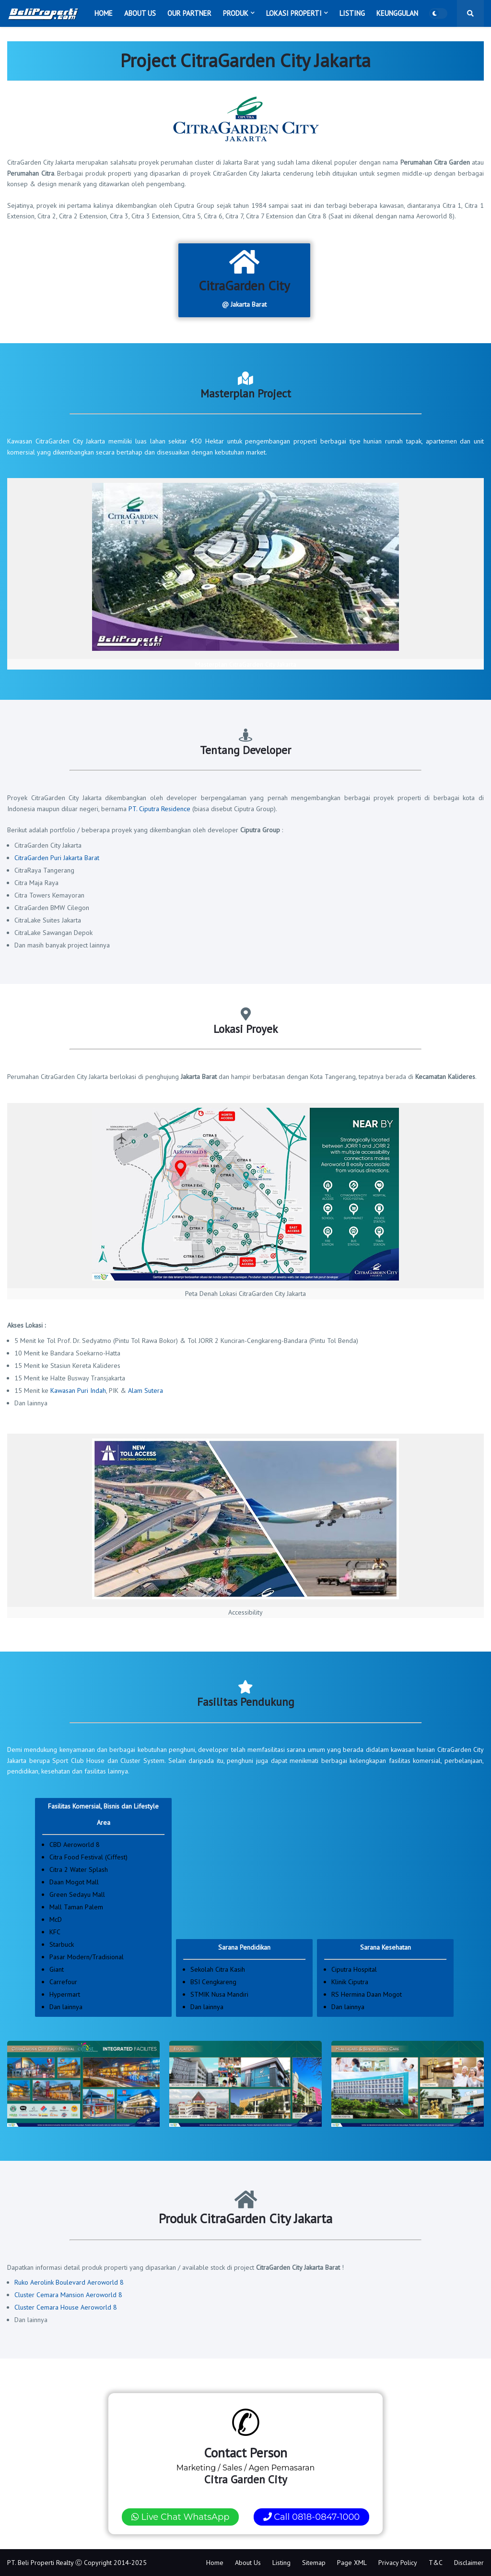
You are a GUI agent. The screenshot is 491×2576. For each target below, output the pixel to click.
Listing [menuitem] (352, 13)
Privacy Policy (397, 2562)
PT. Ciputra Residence (159, 808)
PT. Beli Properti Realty (40, 2562)
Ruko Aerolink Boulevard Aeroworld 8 (69, 2282)
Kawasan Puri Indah (78, 1390)
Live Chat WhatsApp (180, 2517)
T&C (436, 2562)
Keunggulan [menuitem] (397, 13)
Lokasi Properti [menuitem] (294, 13)
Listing (281, 2562)
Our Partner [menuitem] (189, 13)
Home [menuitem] (103, 13)
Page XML (352, 2562)
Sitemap (314, 2562)
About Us (248, 2562)
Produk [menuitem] (235, 13)
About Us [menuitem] (140, 13)
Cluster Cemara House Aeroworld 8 (65, 2307)
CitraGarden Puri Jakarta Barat (56, 857)
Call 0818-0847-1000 (311, 2517)
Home (214, 2562)
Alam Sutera (145, 1390)
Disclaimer (469, 2562)
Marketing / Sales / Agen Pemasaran (246, 2463)
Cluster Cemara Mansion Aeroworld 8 (68, 2294)
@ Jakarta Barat (244, 278)
